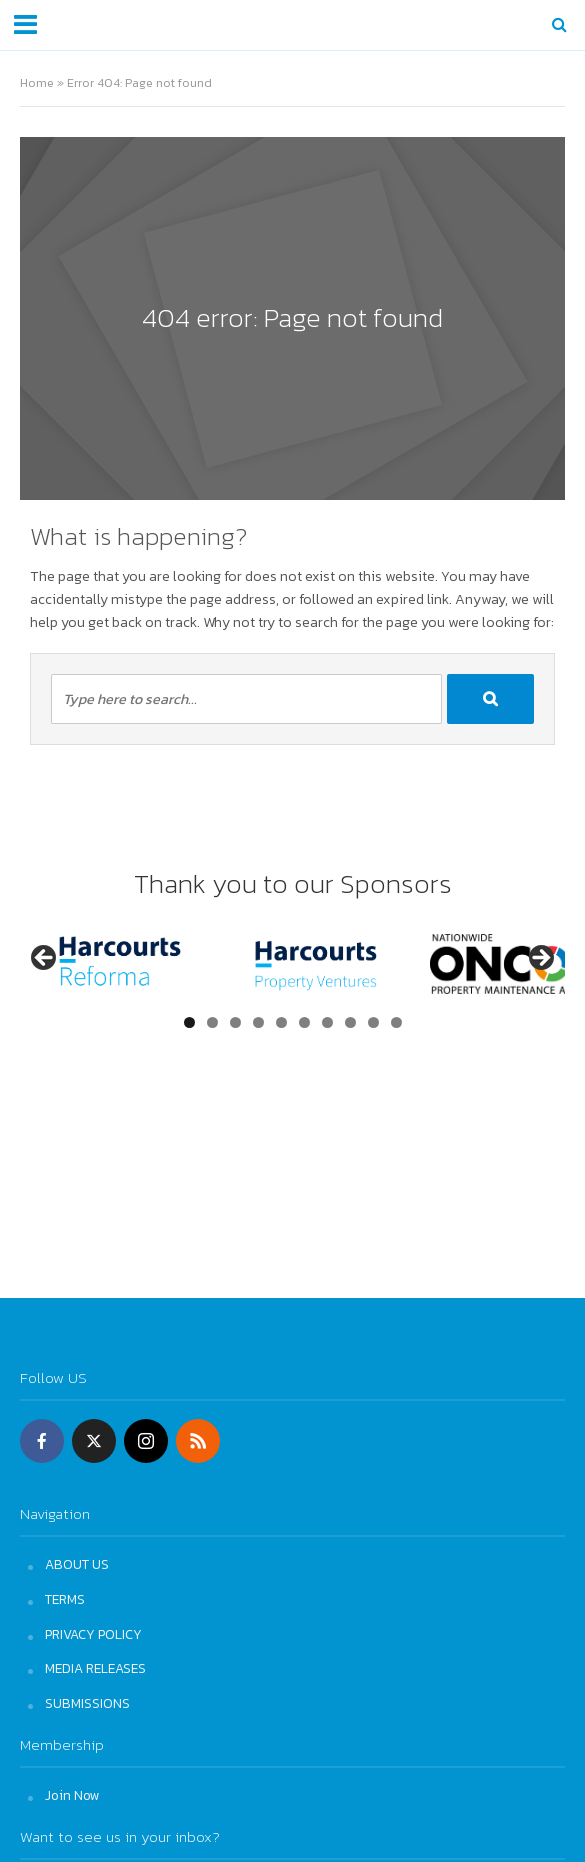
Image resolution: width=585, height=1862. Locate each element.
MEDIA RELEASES (95, 1668)
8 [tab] (350, 1022)
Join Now (72, 1795)
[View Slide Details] (120, 963)
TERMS (65, 1599)
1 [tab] (189, 1022)
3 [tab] (235, 1022)
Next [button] (540, 959)
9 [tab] (373, 1022)
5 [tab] (281, 1022)
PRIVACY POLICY (93, 1634)
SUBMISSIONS (87, 1703)
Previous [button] (45, 959)
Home (37, 82)
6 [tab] (304, 1022)
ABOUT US (77, 1564)
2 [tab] (212, 1022)
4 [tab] (258, 1022)
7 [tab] (327, 1022)
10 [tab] (396, 1022)
